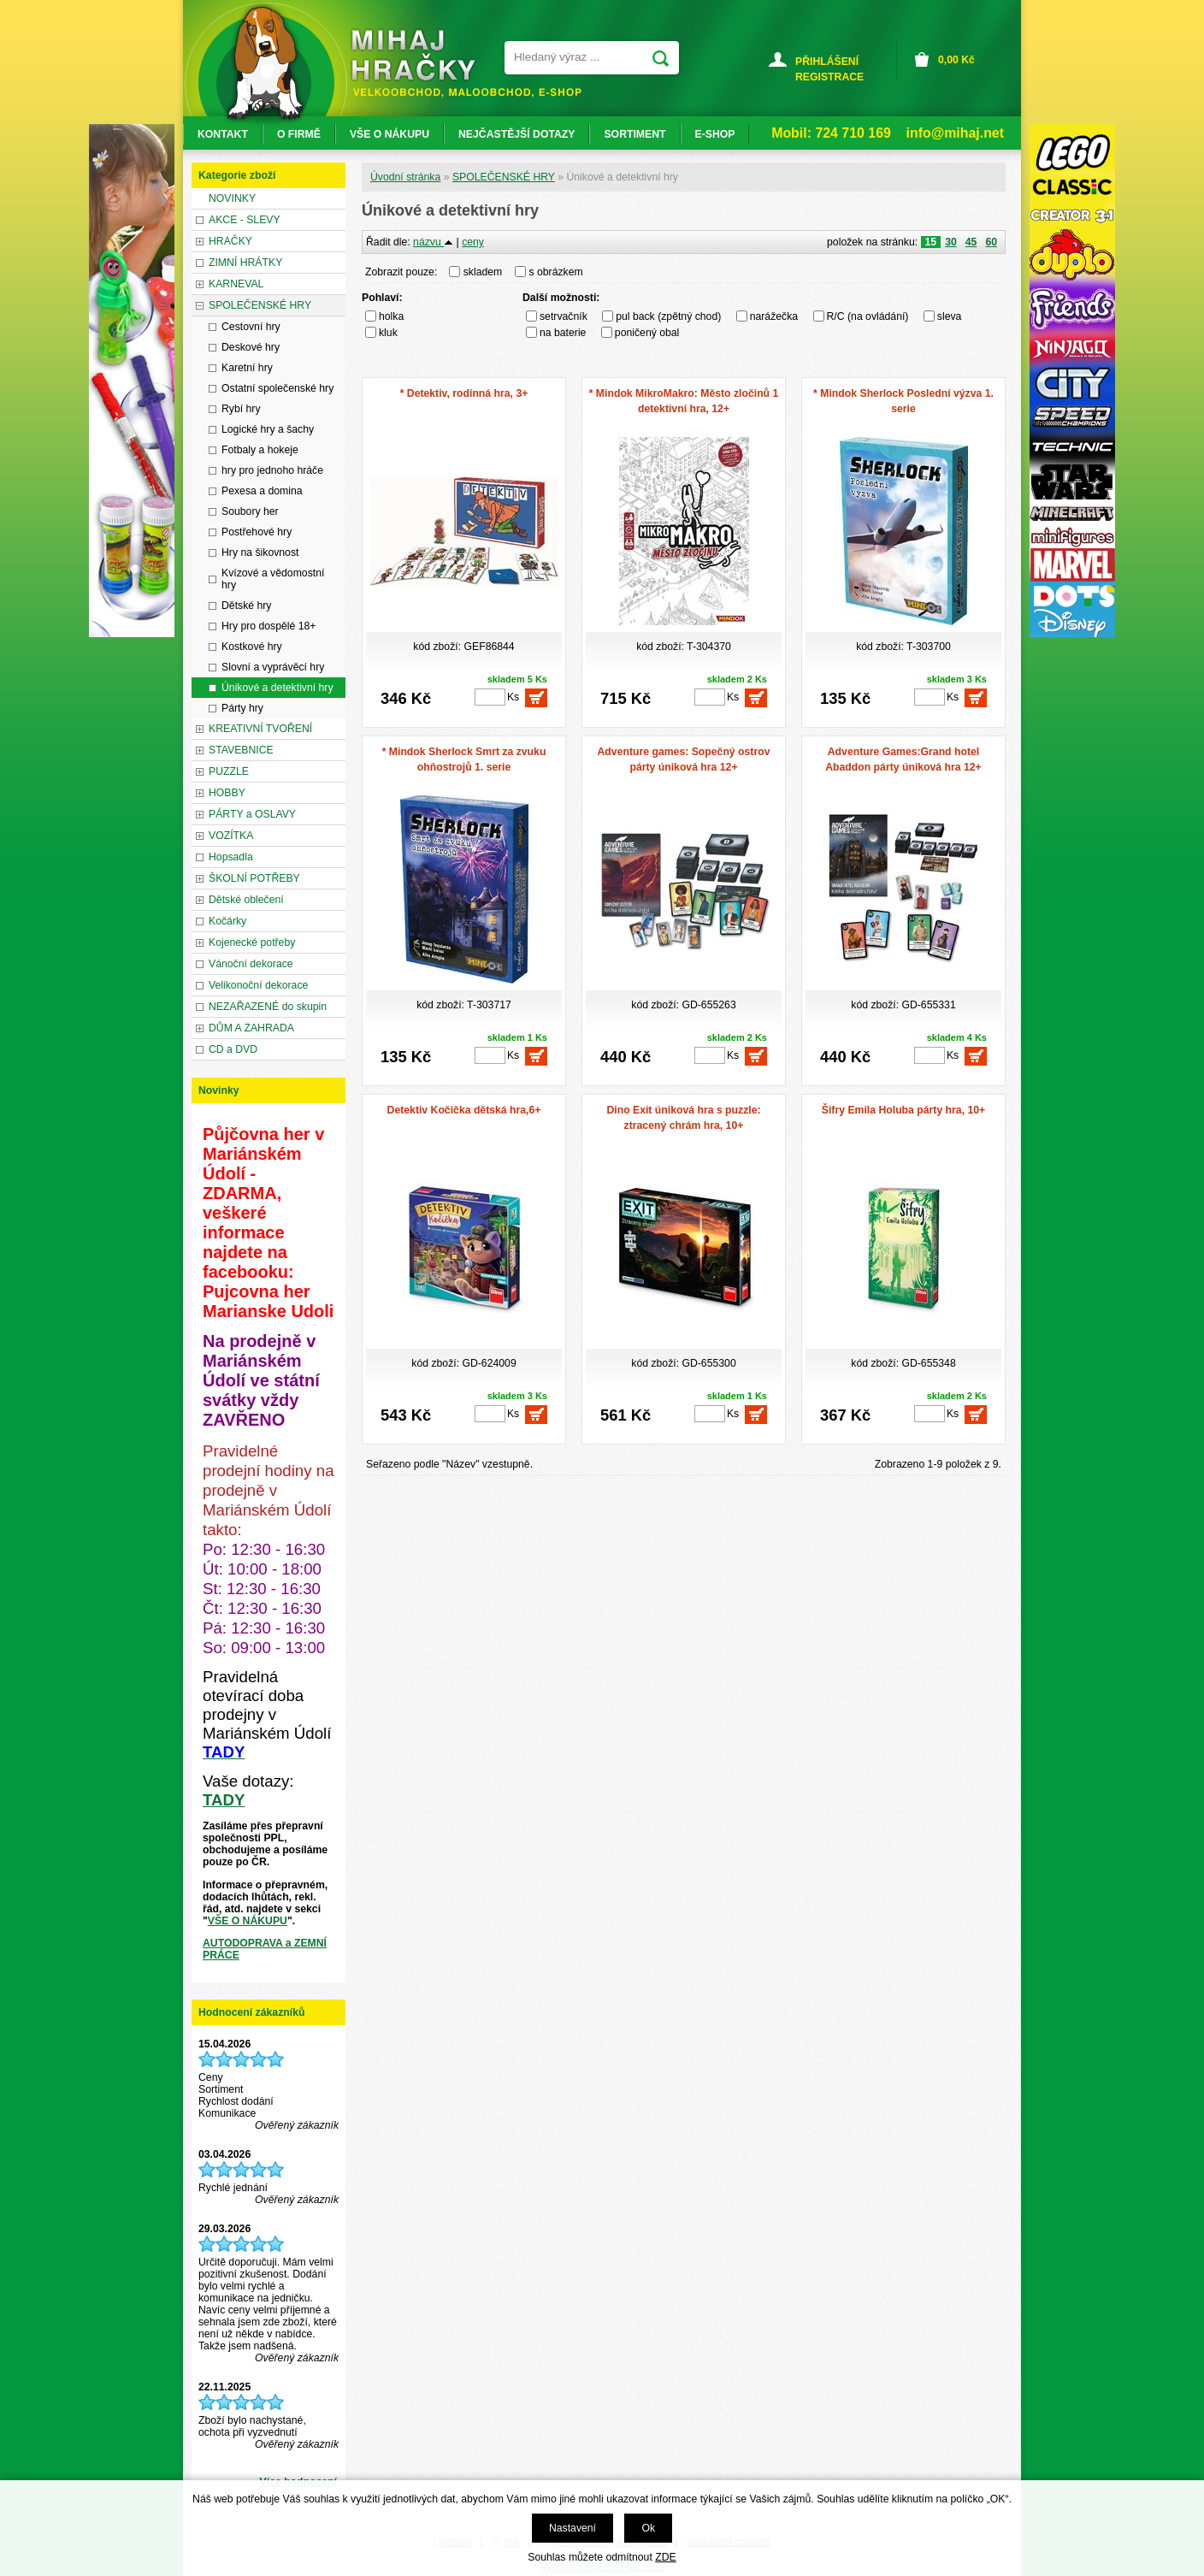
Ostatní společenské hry (277, 388)
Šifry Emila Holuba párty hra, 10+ (903, 1110)
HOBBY (227, 793)
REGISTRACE (829, 77)
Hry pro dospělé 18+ (268, 626)
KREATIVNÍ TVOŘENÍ (260, 729)
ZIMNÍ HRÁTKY (245, 263)
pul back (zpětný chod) (668, 316)
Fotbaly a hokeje (259, 450)
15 (931, 242)
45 (971, 242)
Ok (648, 2528)
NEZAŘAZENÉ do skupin (268, 1007)
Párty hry (242, 708)
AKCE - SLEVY (244, 220)
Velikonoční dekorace (258, 985)
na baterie (563, 333)
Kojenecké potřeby (252, 942)
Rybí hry (241, 409)
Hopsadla (231, 857)
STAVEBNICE (241, 750)
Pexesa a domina (262, 491)
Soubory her (250, 511)
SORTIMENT (634, 134)
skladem (487, 272)
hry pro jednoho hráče (272, 470)
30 (951, 242)
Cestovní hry (250, 327)
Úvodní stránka (405, 177)
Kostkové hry (251, 647)
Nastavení (572, 2528)
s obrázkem (556, 272)
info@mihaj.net (955, 133)
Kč (956, 60)
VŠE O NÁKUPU (247, 1921)
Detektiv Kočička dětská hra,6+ (464, 1110)
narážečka (774, 316)
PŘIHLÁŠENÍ (827, 62)
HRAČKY (230, 241)
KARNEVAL (236, 284)
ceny (473, 242)
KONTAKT (223, 134)
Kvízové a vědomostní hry (272, 579)
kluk (388, 333)
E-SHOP (715, 134)
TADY (224, 1800)
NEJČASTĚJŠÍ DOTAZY (516, 134)
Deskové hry (250, 347)
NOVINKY (232, 198)
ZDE (665, 2557)
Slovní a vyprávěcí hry (272, 667)
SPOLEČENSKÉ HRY (503, 177)
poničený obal (647, 333)
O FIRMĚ (299, 134)
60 (991, 242)
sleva (949, 316)
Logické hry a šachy (267, 429)
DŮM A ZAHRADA (251, 1028)
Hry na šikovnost (259, 552)
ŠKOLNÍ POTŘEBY (254, 878)
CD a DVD (233, 1049)
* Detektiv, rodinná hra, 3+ (464, 393)
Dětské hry (246, 606)
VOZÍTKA (231, 836)
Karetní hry (247, 368)
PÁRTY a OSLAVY (252, 814)
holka (391, 316)
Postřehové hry (256, 532)
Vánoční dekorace (251, 964)
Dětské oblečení (246, 900)
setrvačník (563, 316)
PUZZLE (229, 771)
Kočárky (227, 921)
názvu (433, 242)
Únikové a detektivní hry (277, 688)
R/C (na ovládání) (868, 316)
